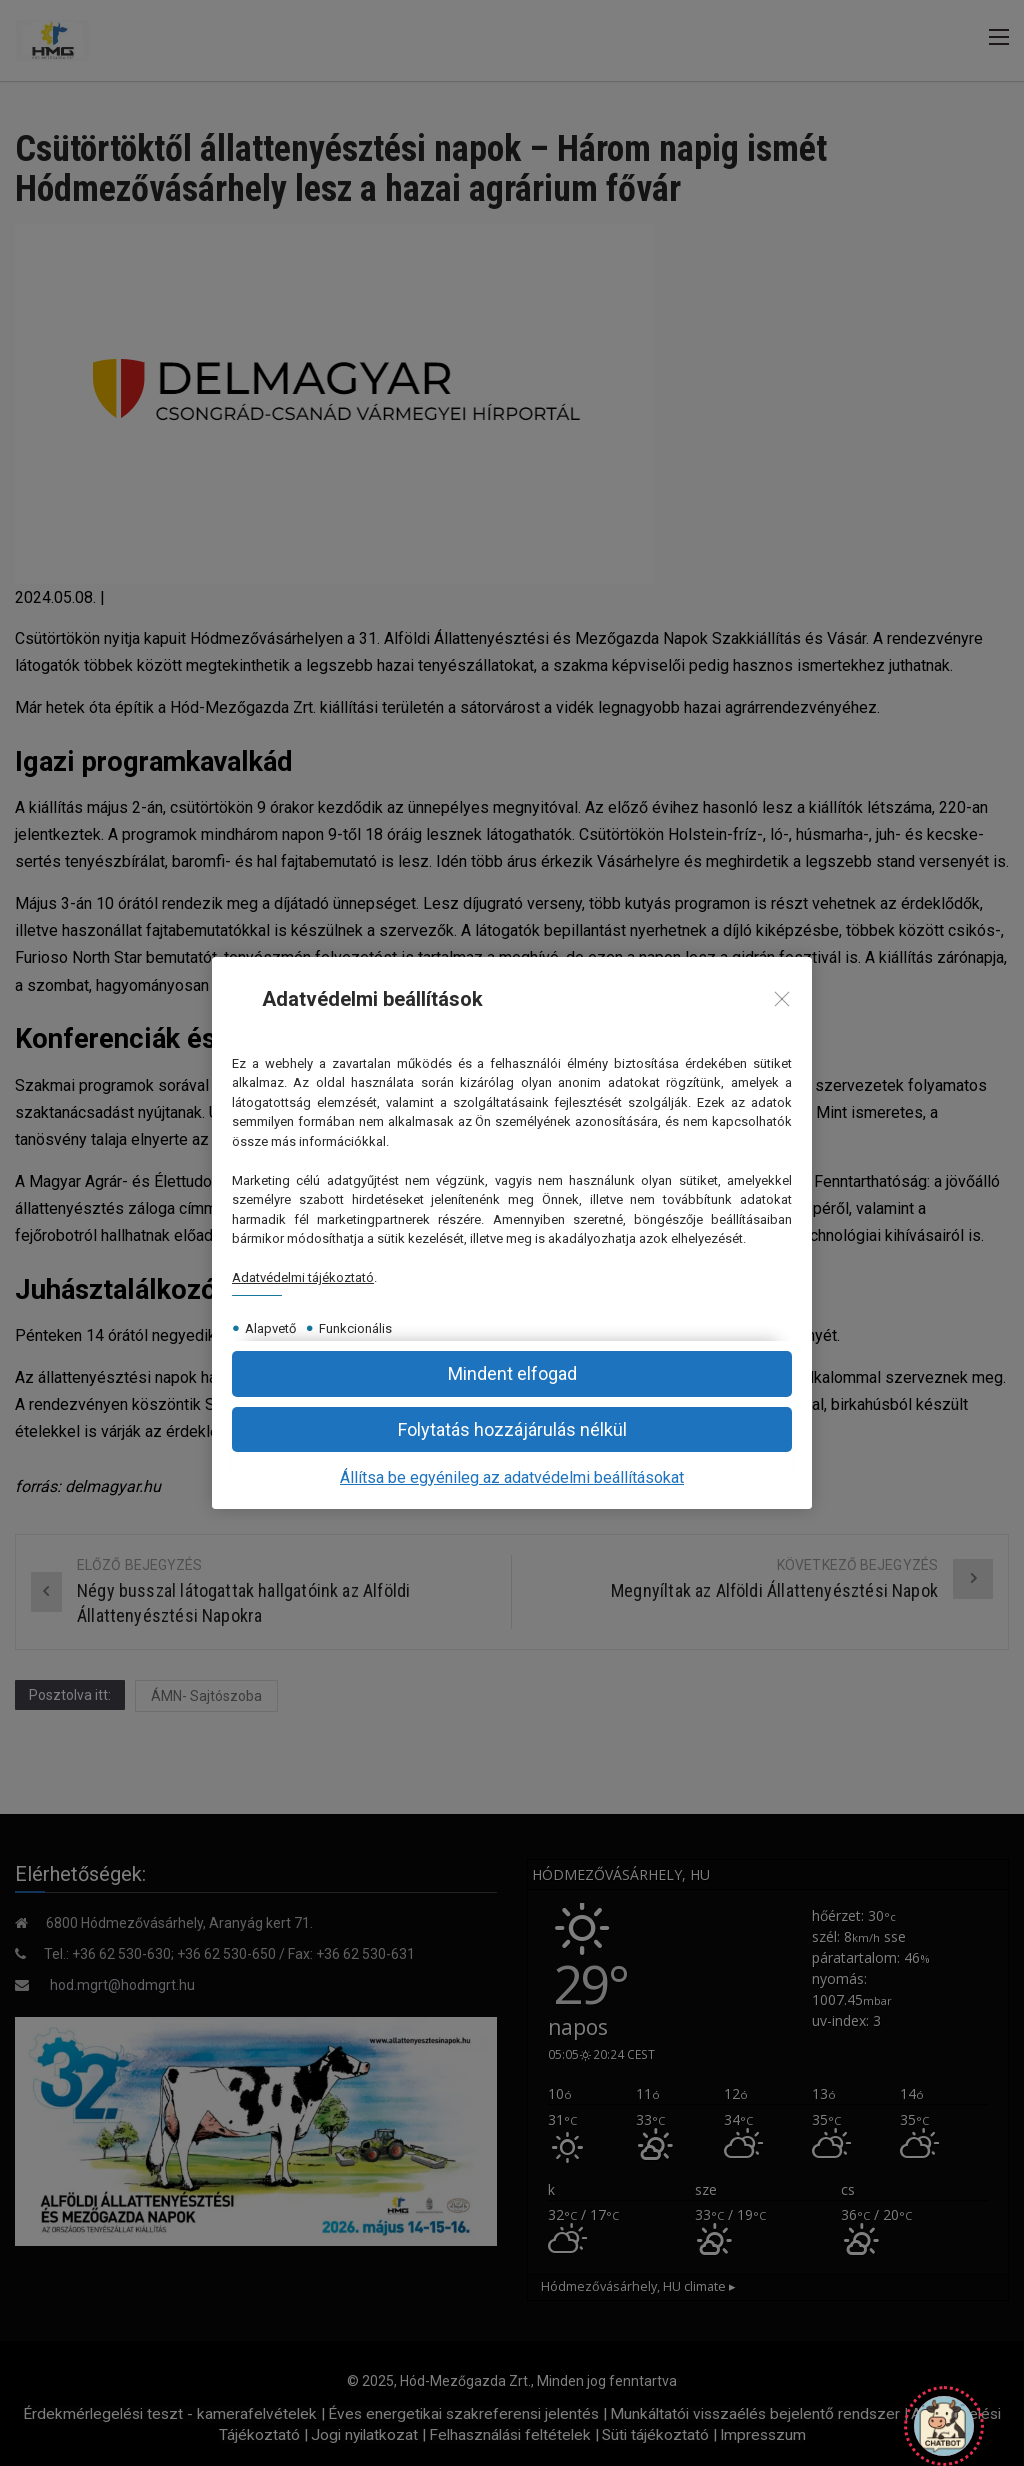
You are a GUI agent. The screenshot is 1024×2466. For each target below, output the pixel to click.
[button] (512, 1429)
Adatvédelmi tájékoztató (303, 1277)
